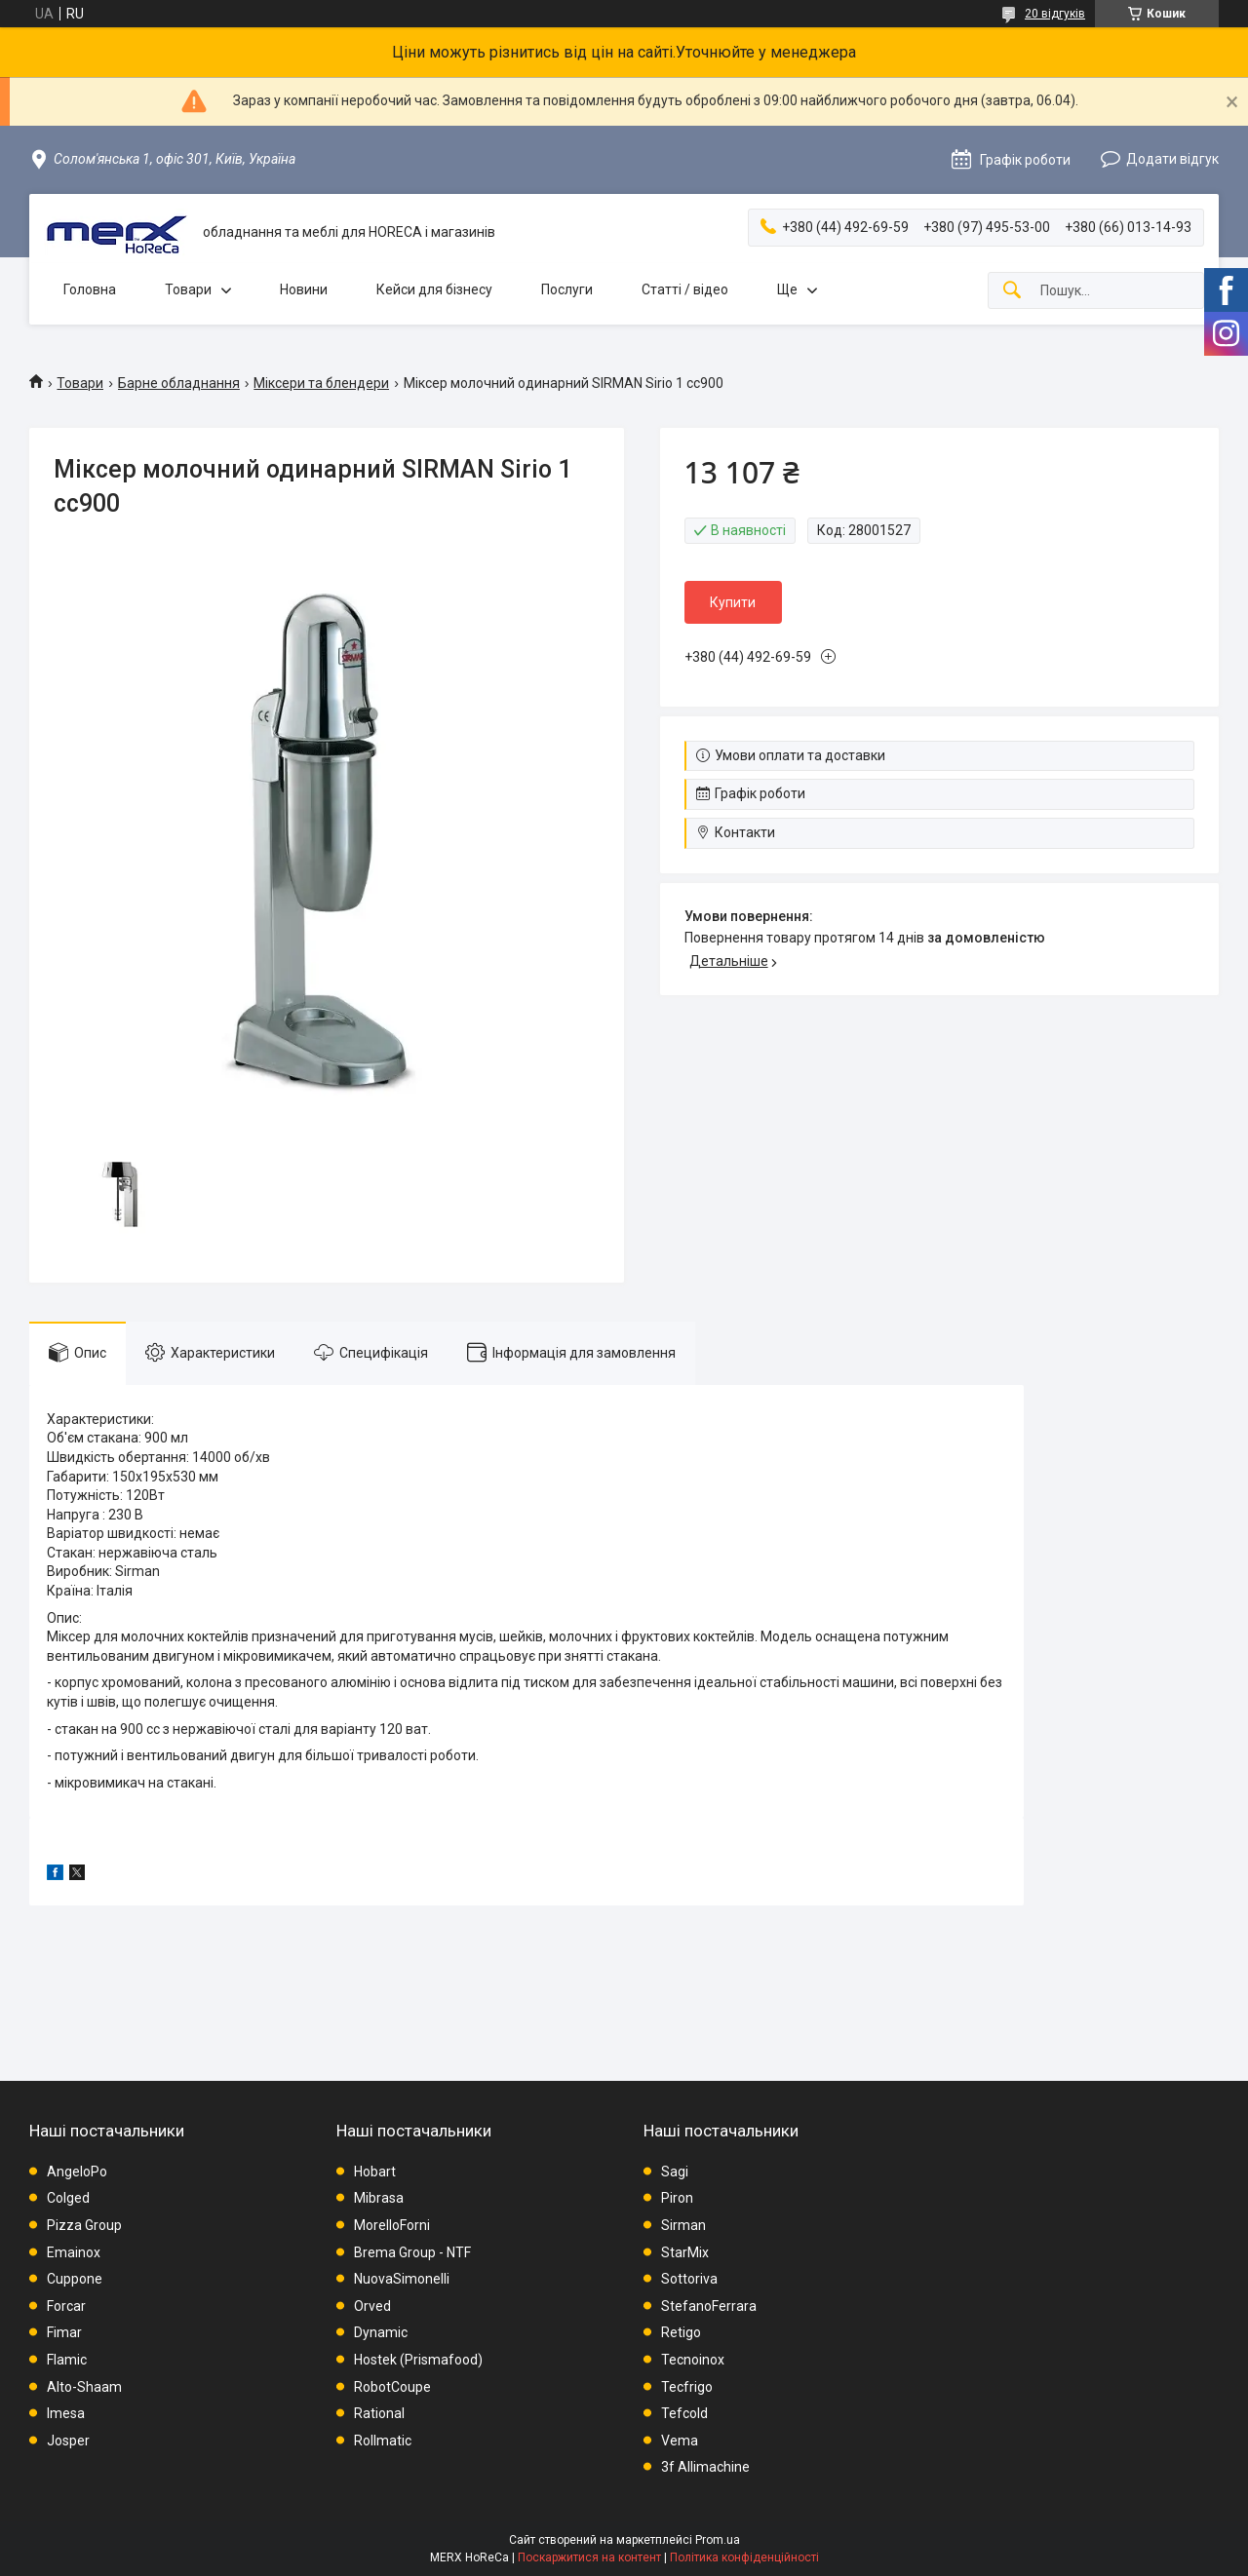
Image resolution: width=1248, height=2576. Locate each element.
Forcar (66, 2306)
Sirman (683, 2225)
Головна (89, 289)
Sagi (674, 2171)
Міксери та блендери (321, 383)
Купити (733, 602)
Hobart (375, 2171)
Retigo (681, 2332)
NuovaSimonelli (401, 2279)
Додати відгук (1172, 159)
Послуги (567, 289)
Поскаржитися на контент (589, 2557)
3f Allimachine (705, 2467)
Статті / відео (685, 289)
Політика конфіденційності (744, 2557)
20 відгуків (1055, 13)
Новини (304, 289)
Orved (372, 2306)
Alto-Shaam (84, 2387)
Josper (68, 2440)
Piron (677, 2198)
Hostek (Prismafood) (418, 2359)
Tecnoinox (692, 2359)
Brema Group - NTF (412, 2252)
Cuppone (74, 2279)
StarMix (685, 2252)
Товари (188, 289)
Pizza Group (84, 2225)
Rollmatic (382, 2440)
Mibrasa (379, 2198)
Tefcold (684, 2413)
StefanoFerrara (709, 2306)
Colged (68, 2198)
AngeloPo (77, 2171)
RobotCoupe (392, 2387)
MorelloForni (392, 2225)
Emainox (73, 2252)
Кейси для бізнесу (434, 289)
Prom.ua (717, 2540)
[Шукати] (1012, 291)
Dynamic (381, 2332)
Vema (679, 2440)
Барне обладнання (179, 383)
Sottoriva (689, 2279)
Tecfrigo (687, 2387)
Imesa (66, 2413)
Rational (379, 2413)
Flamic (67, 2359)
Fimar (64, 2332)
